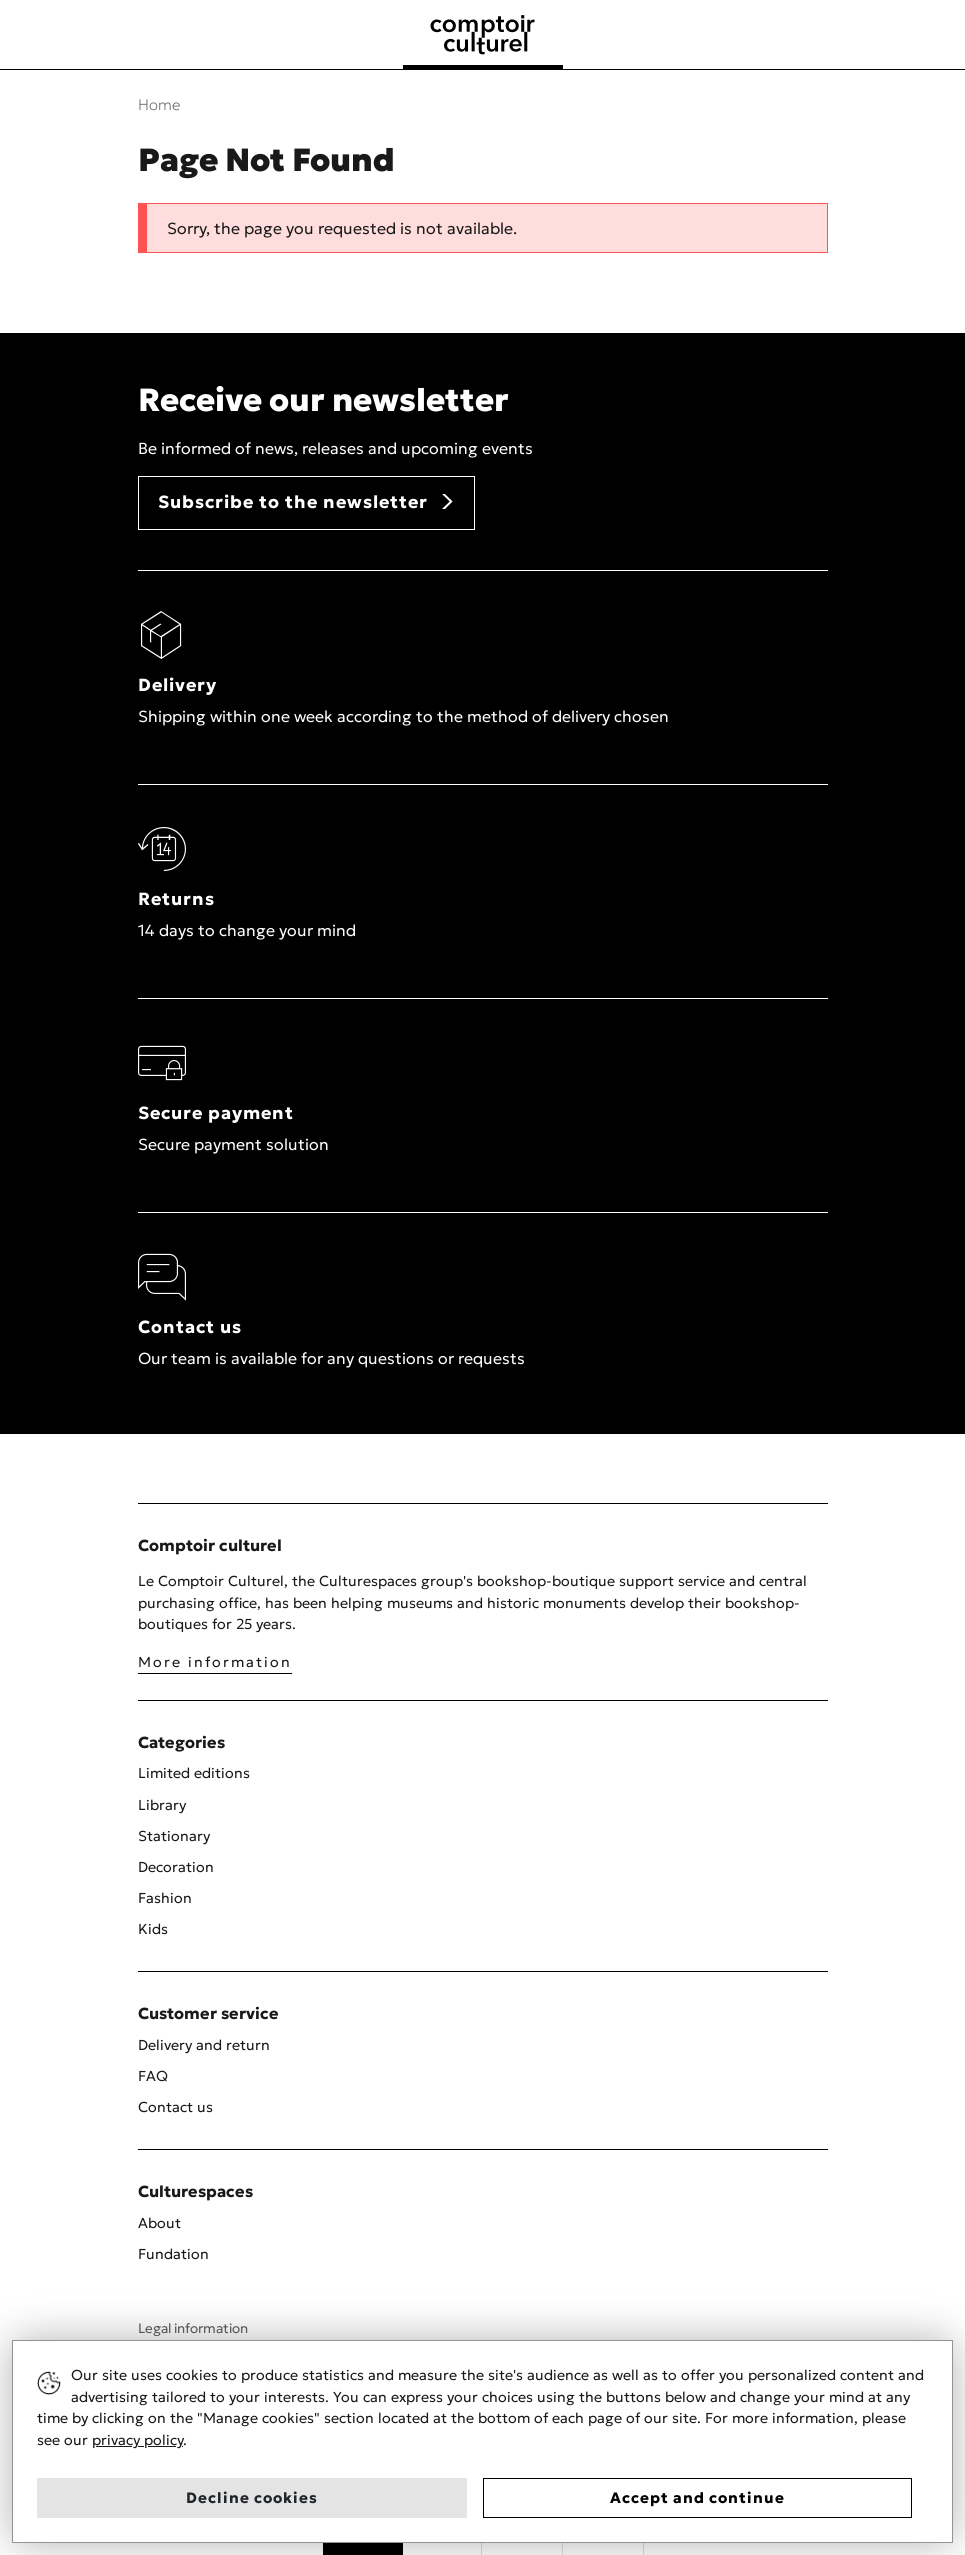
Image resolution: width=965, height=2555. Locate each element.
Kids (153, 1929)
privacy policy (137, 2440)
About (159, 2223)
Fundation (173, 2254)
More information (215, 1662)
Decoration (176, 1867)
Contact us (175, 2107)
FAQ (153, 2076)
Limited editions (194, 1773)
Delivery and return (204, 2045)
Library (162, 1805)
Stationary (174, 1836)
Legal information (193, 2328)
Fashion (165, 1898)
